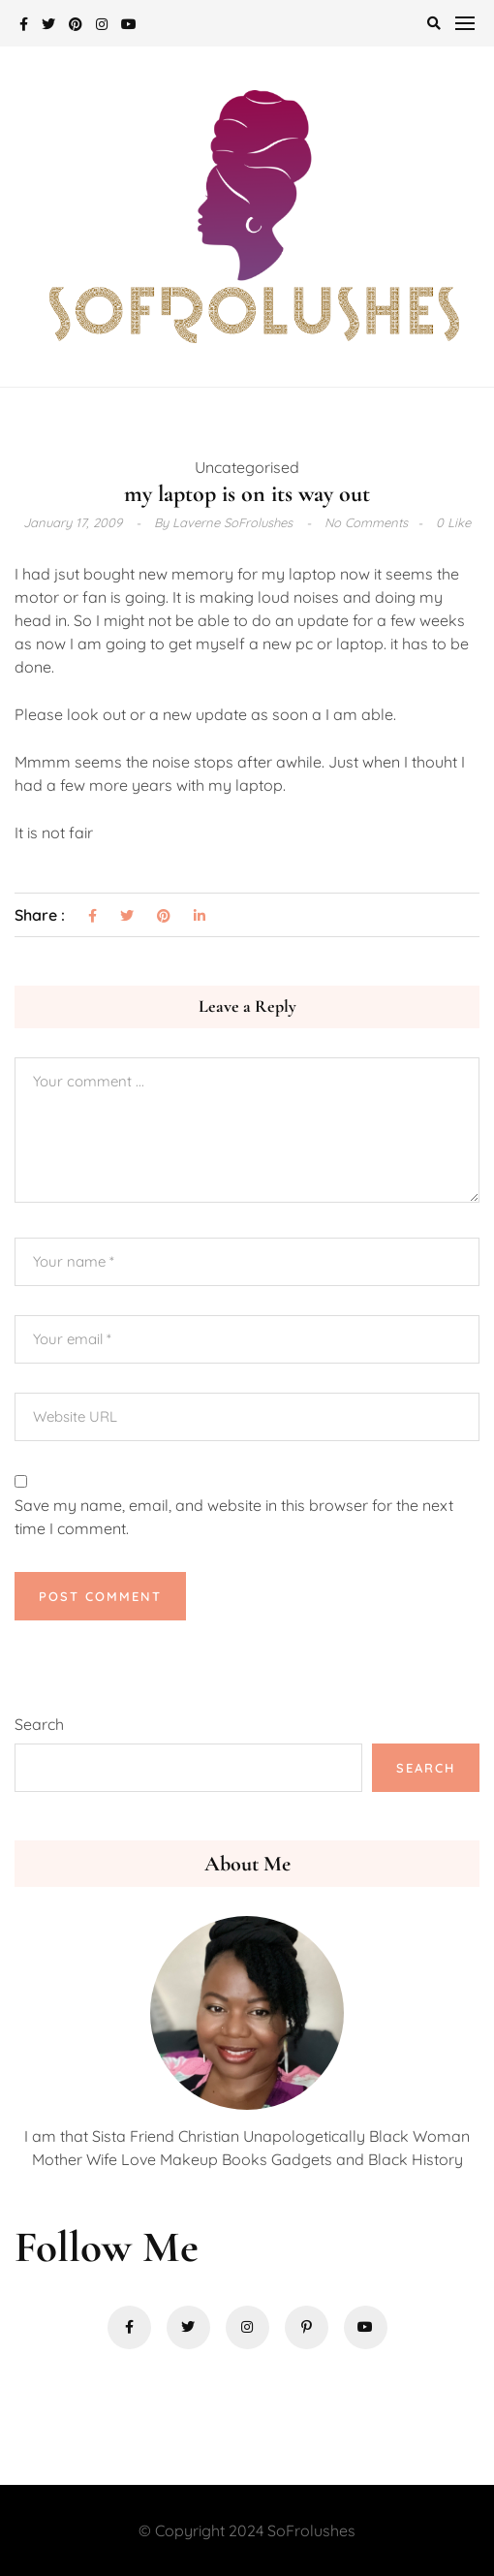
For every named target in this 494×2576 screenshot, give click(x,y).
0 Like (453, 522)
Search (39, 1724)
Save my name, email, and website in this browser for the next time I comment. (234, 1516)
